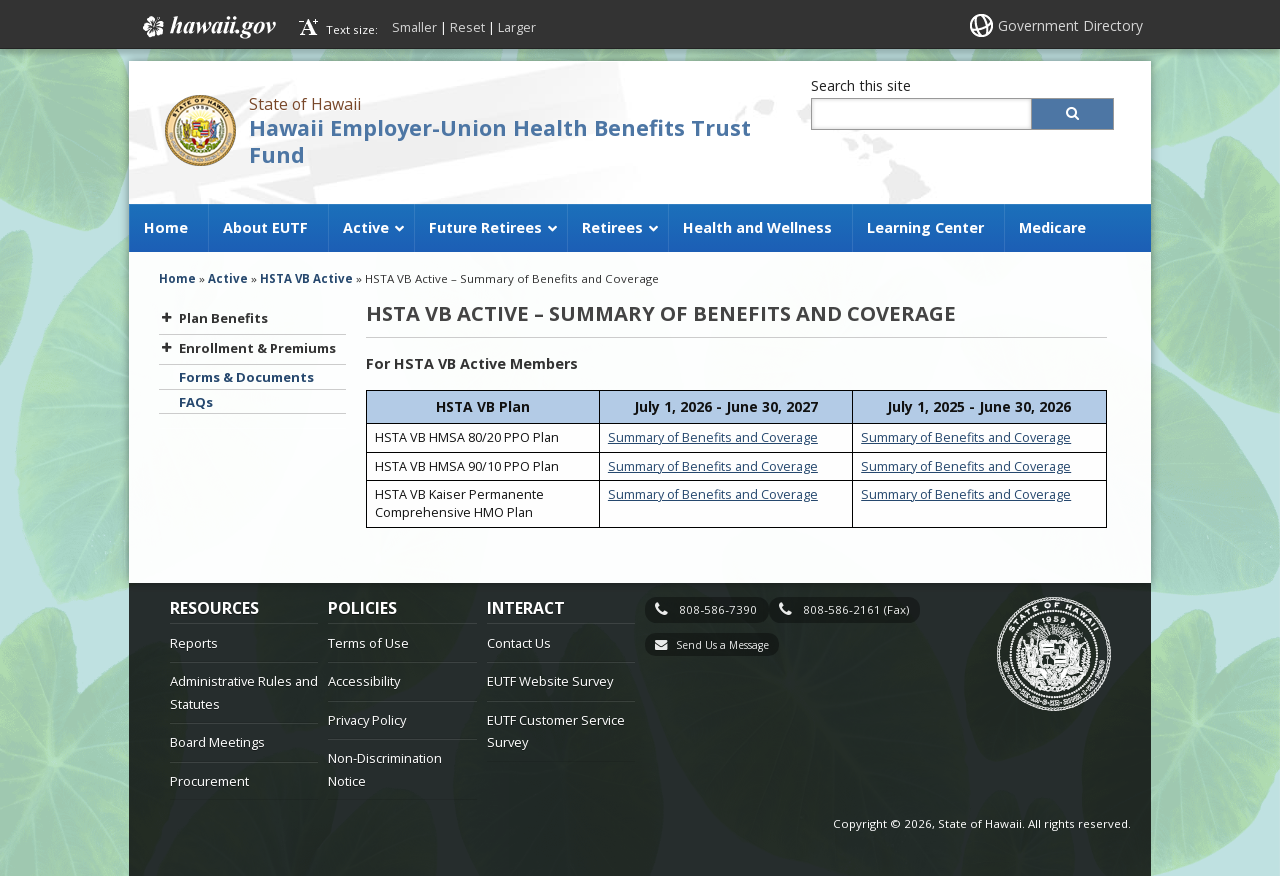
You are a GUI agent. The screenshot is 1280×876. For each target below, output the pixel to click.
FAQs (196, 402)
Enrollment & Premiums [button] (247, 348)
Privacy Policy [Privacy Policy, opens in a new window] (367, 720)
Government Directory (1070, 25)
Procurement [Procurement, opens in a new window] (209, 781)
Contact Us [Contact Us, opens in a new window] (519, 643)
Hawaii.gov (207, 27)
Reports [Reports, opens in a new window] (194, 643)
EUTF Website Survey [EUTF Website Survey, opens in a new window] (550, 681)
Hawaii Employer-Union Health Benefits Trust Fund (500, 141)
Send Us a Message (722, 645)
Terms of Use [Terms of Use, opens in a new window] (368, 643)
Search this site (861, 85)
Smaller (414, 27)
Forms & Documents (246, 377)
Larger (517, 27)
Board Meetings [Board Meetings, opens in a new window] (217, 742)
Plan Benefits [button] (213, 318)
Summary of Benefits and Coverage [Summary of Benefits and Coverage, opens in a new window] (713, 437)
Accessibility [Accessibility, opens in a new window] (364, 681)
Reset (467, 27)
